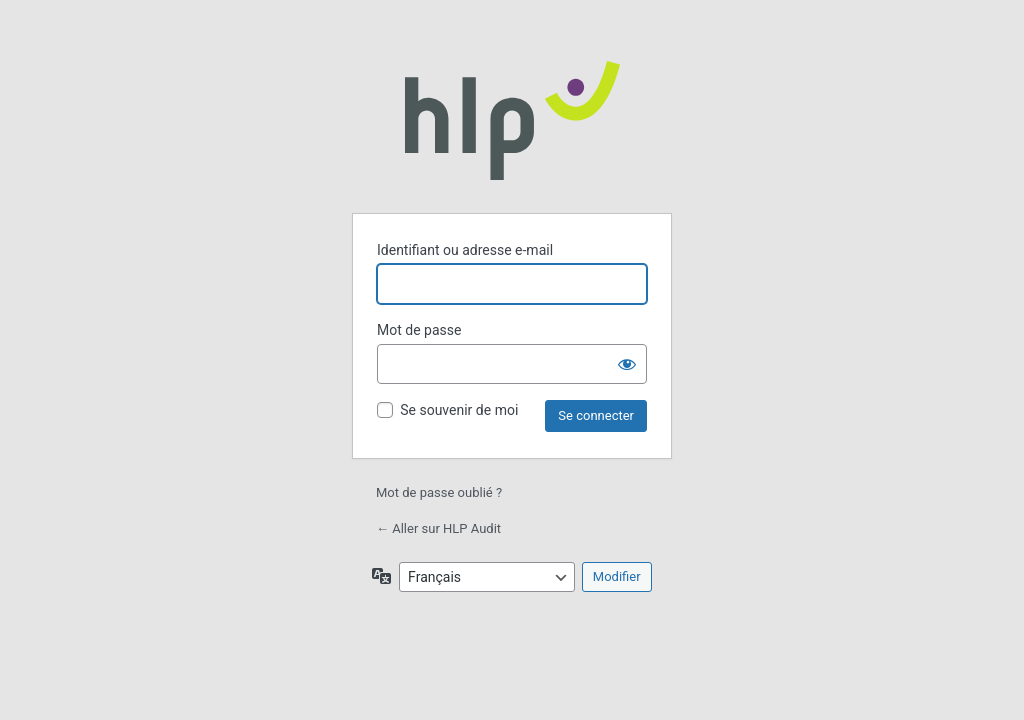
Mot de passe (419, 330)
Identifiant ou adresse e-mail (465, 250)
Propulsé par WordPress (512, 120)
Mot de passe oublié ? (439, 492)
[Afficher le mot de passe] (627, 364)
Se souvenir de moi (459, 410)
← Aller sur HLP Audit (438, 528)
